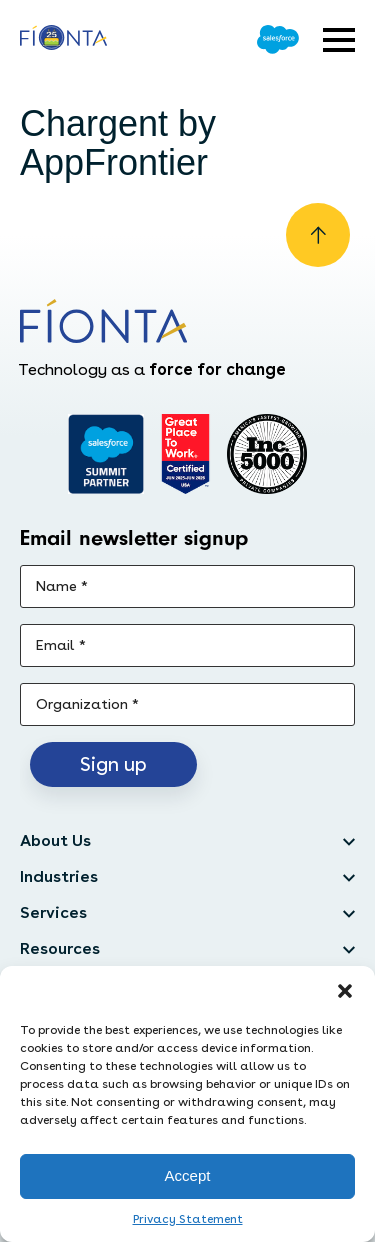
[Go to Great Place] (185, 454)
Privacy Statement (188, 1219)
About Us (55, 840)
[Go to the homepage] (63, 40)
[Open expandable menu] (339, 40)
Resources (60, 948)
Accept (188, 1175)
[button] (345, 991)
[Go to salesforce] (105, 454)
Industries (59, 876)
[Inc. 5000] (267, 454)
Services (53, 912)
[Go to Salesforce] (278, 39)
